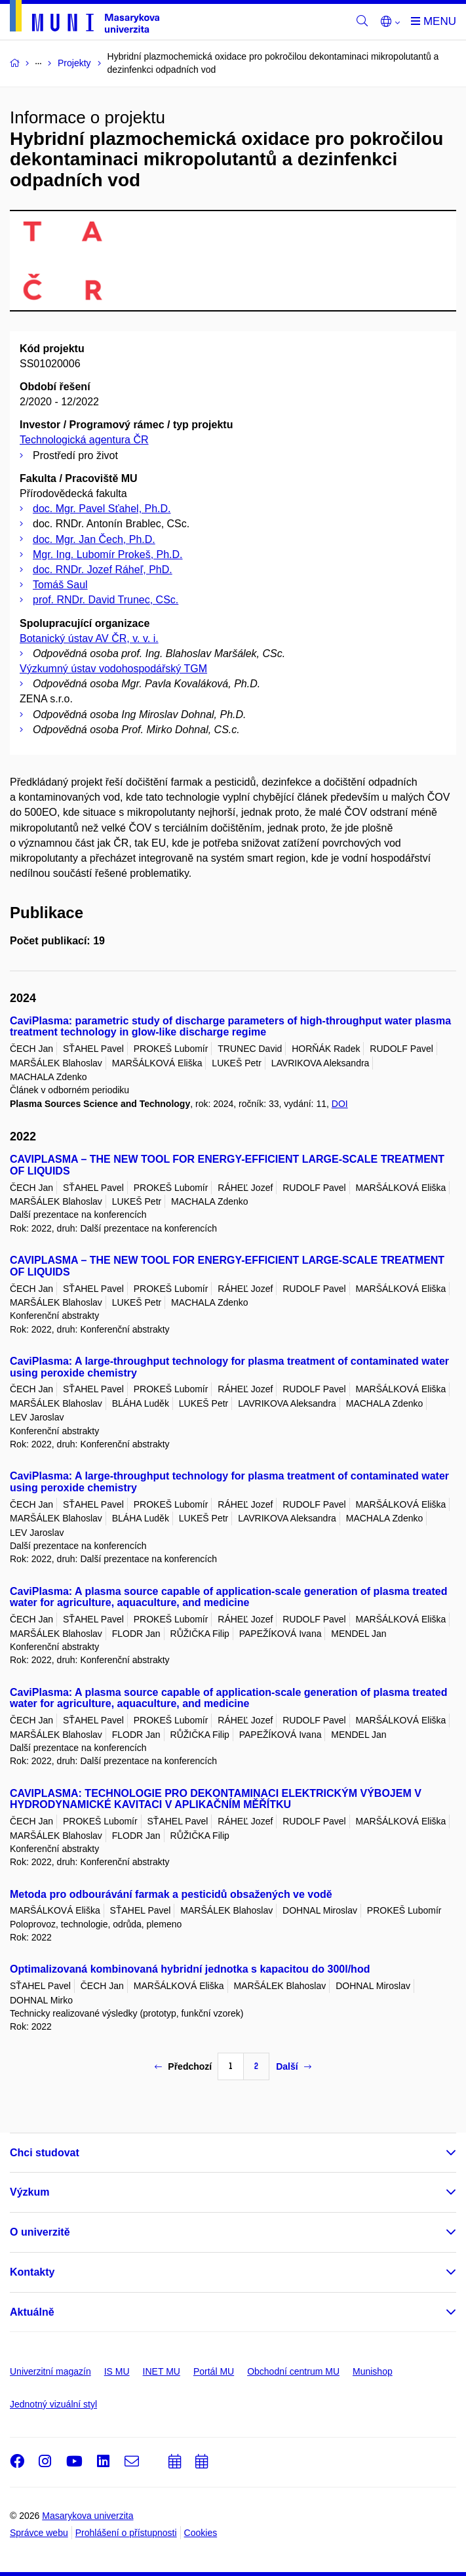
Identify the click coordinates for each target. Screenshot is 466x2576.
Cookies (201, 2532)
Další (293, 2066)
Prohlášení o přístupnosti (126, 2532)
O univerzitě (40, 2232)
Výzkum (29, 2192)
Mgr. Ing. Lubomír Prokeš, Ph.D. (108, 554)
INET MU (161, 2371)
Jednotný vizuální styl (53, 2404)
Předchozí (183, 2066)
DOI (340, 1103)
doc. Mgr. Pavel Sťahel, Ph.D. (102, 508)
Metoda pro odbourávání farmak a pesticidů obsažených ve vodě (171, 1894)
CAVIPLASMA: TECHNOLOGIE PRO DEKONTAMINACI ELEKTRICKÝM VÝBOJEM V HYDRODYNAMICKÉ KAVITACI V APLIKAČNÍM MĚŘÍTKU (215, 1799)
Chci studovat (44, 2152)
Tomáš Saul (60, 584)
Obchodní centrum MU (293, 2371)
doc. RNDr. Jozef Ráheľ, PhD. (102, 569)
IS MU (117, 2371)
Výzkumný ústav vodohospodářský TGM (113, 668)
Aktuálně (32, 2312)
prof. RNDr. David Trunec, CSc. (105, 599)
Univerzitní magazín (50, 2371)
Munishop (373, 2371)
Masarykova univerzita (87, 2515)
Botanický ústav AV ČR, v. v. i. (89, 638)
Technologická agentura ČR (84, 439)
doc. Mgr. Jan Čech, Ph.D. (94, 539)
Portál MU (213, 2371)
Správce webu (39, 2532)
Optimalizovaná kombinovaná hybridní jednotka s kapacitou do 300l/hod (190, 1969)
